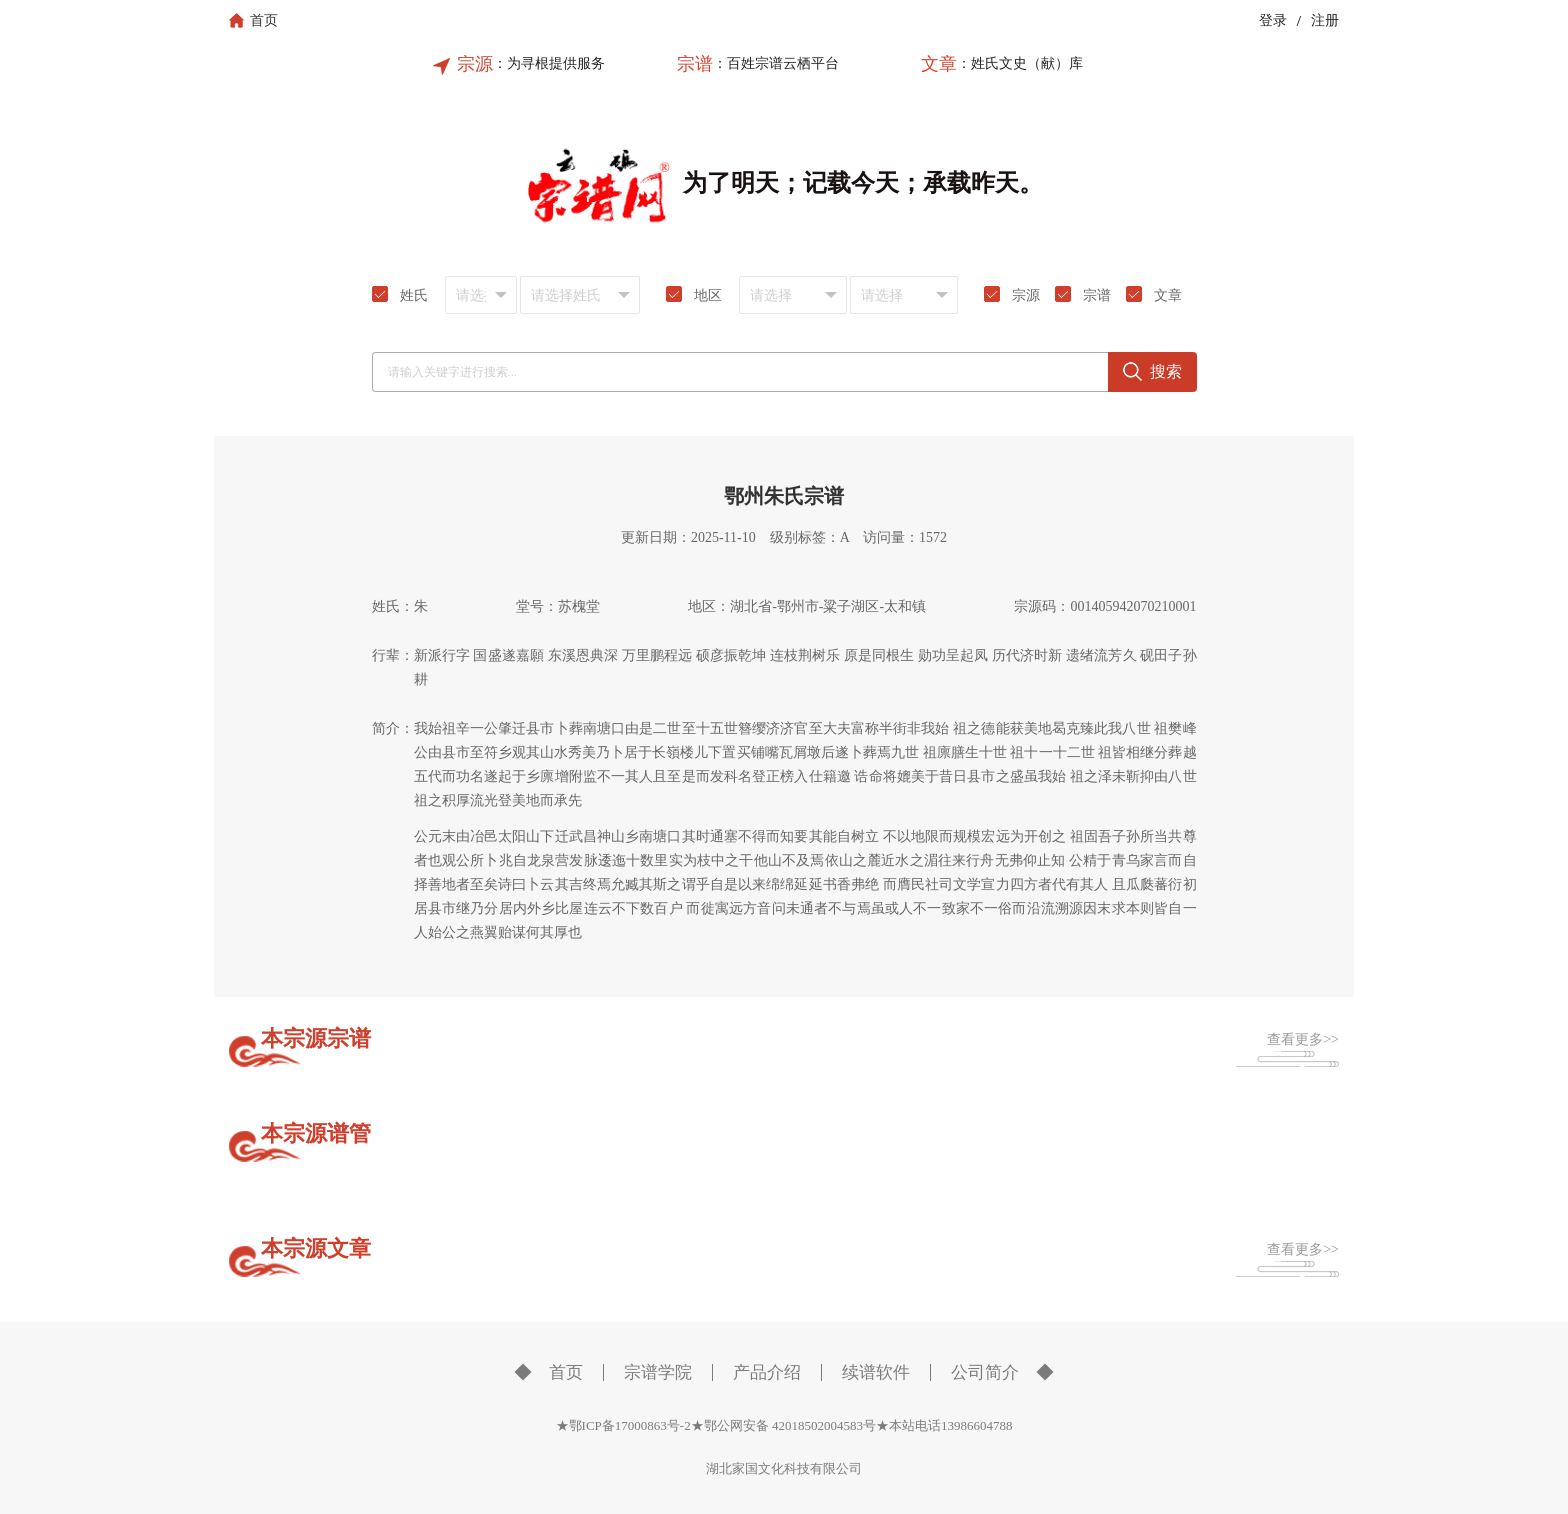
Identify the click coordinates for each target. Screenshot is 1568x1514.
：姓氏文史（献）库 (1020, 63)
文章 (939, 64)
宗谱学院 (658, 1372)
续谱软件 (876, 1372)
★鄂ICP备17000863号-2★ (630, 1425)
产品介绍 (767, 1372)
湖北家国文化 (745, 1468)
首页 (566, 1372)
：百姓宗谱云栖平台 (776, 63)
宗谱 (695, 64)
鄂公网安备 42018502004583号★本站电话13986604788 (858, 1425)
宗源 (475, 64)
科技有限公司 (823, 1468)
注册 (1325, 20)
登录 (1273, 20)
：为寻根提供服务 (549, 63)
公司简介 (985, 1372)
